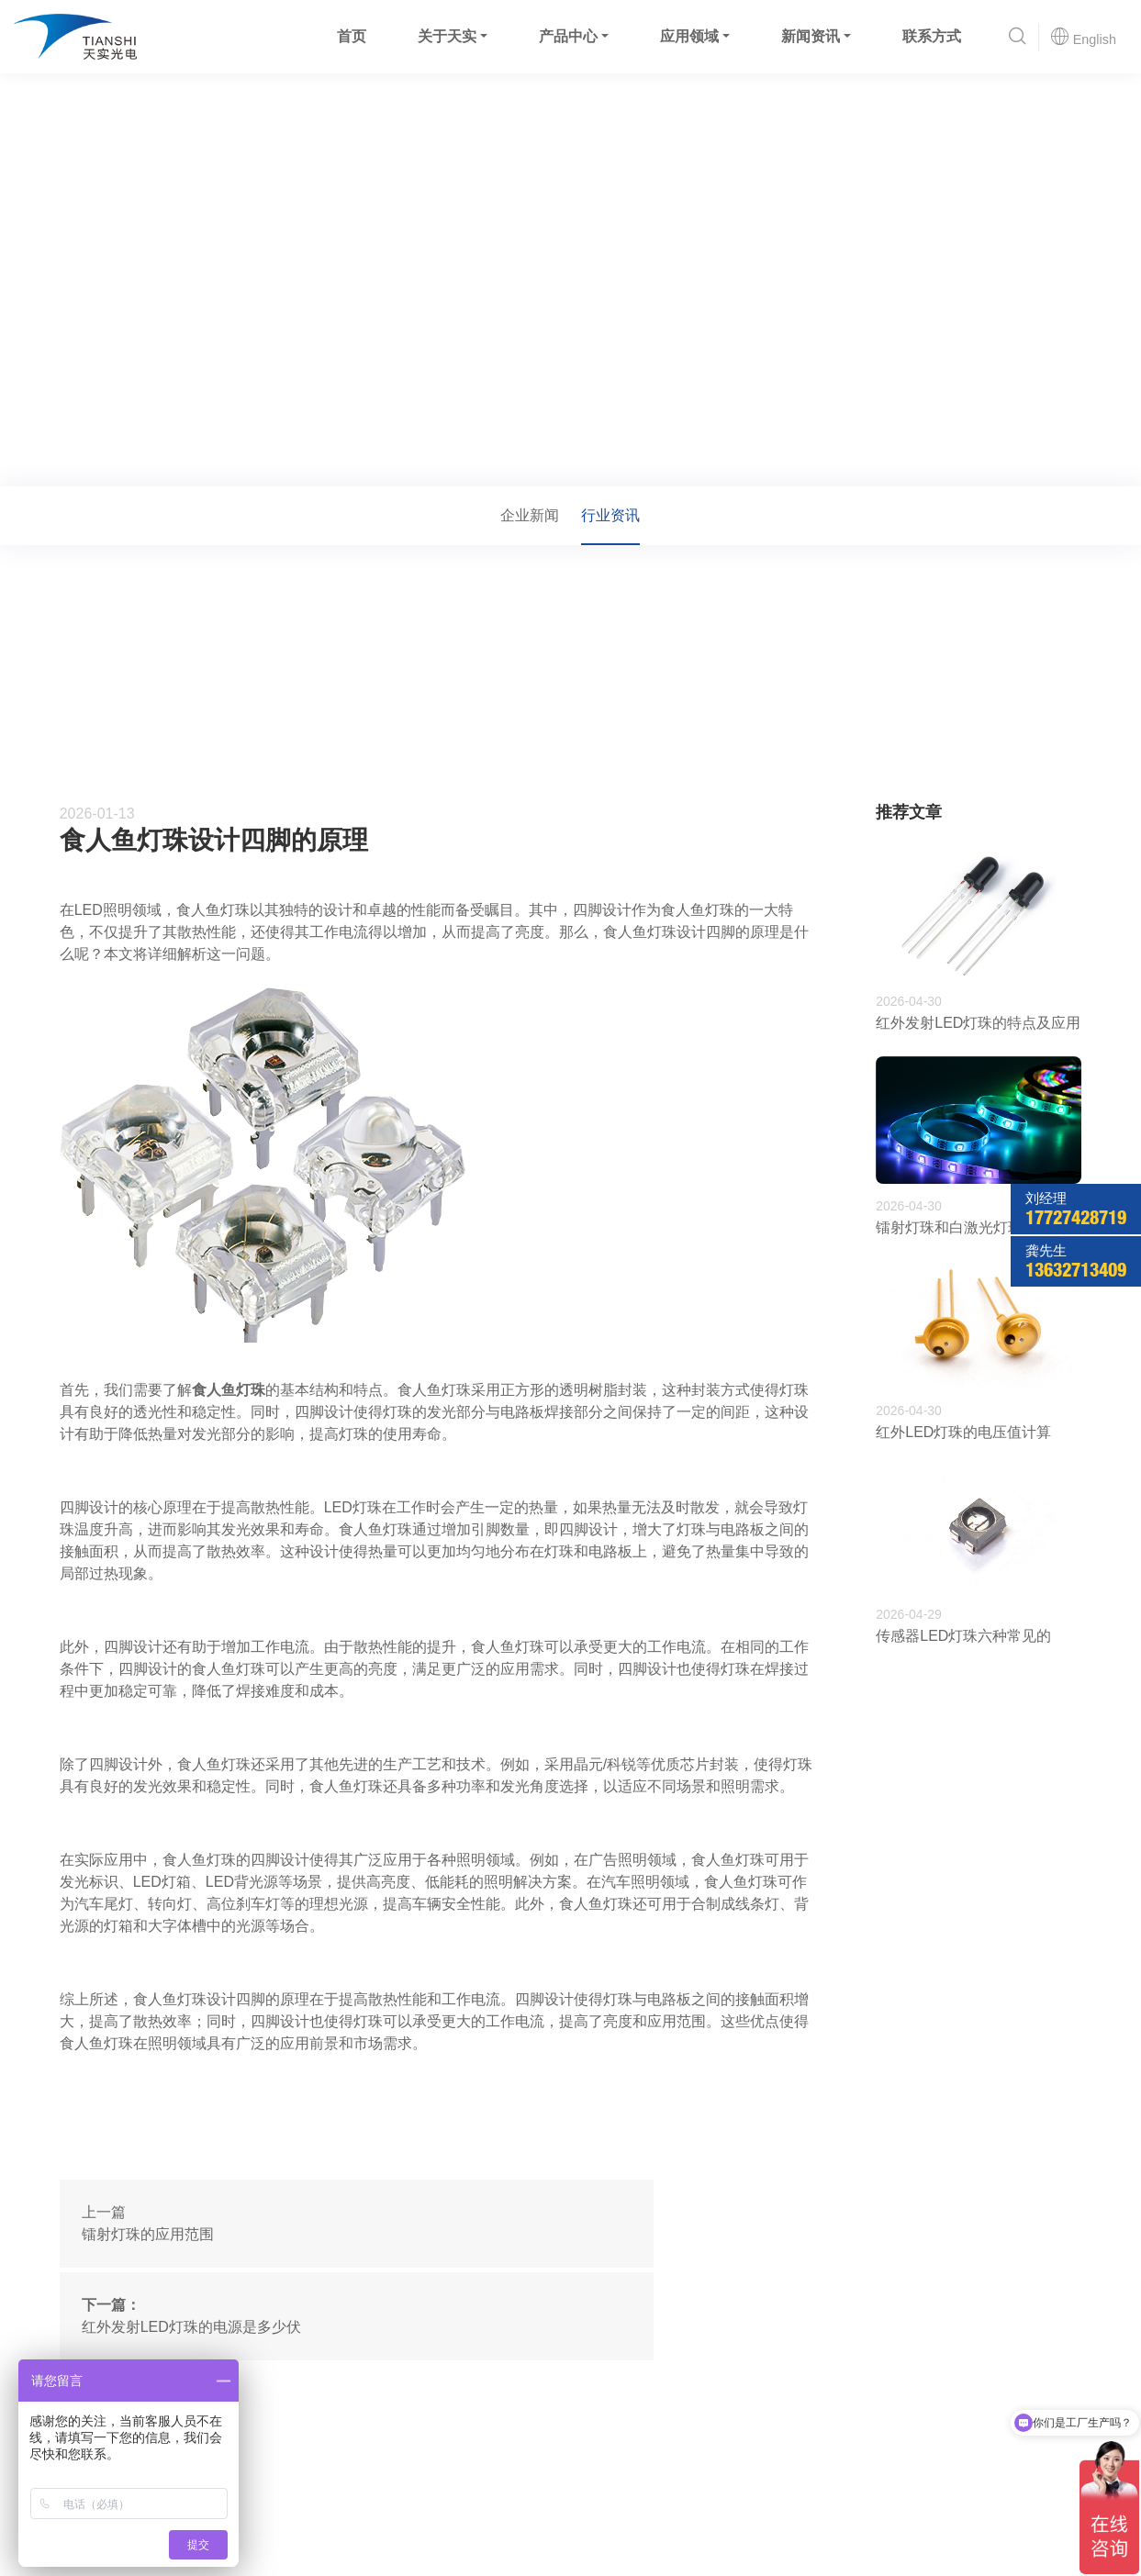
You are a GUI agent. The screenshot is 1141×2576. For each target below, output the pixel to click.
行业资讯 (214, 460)
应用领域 (687, 36)
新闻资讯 (808, 36)
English (1082, 37)
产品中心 (566, 36)
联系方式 (929, 36)
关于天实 (445, 36)
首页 (349, 36)
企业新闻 (529, 515)
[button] (1015, 37)
